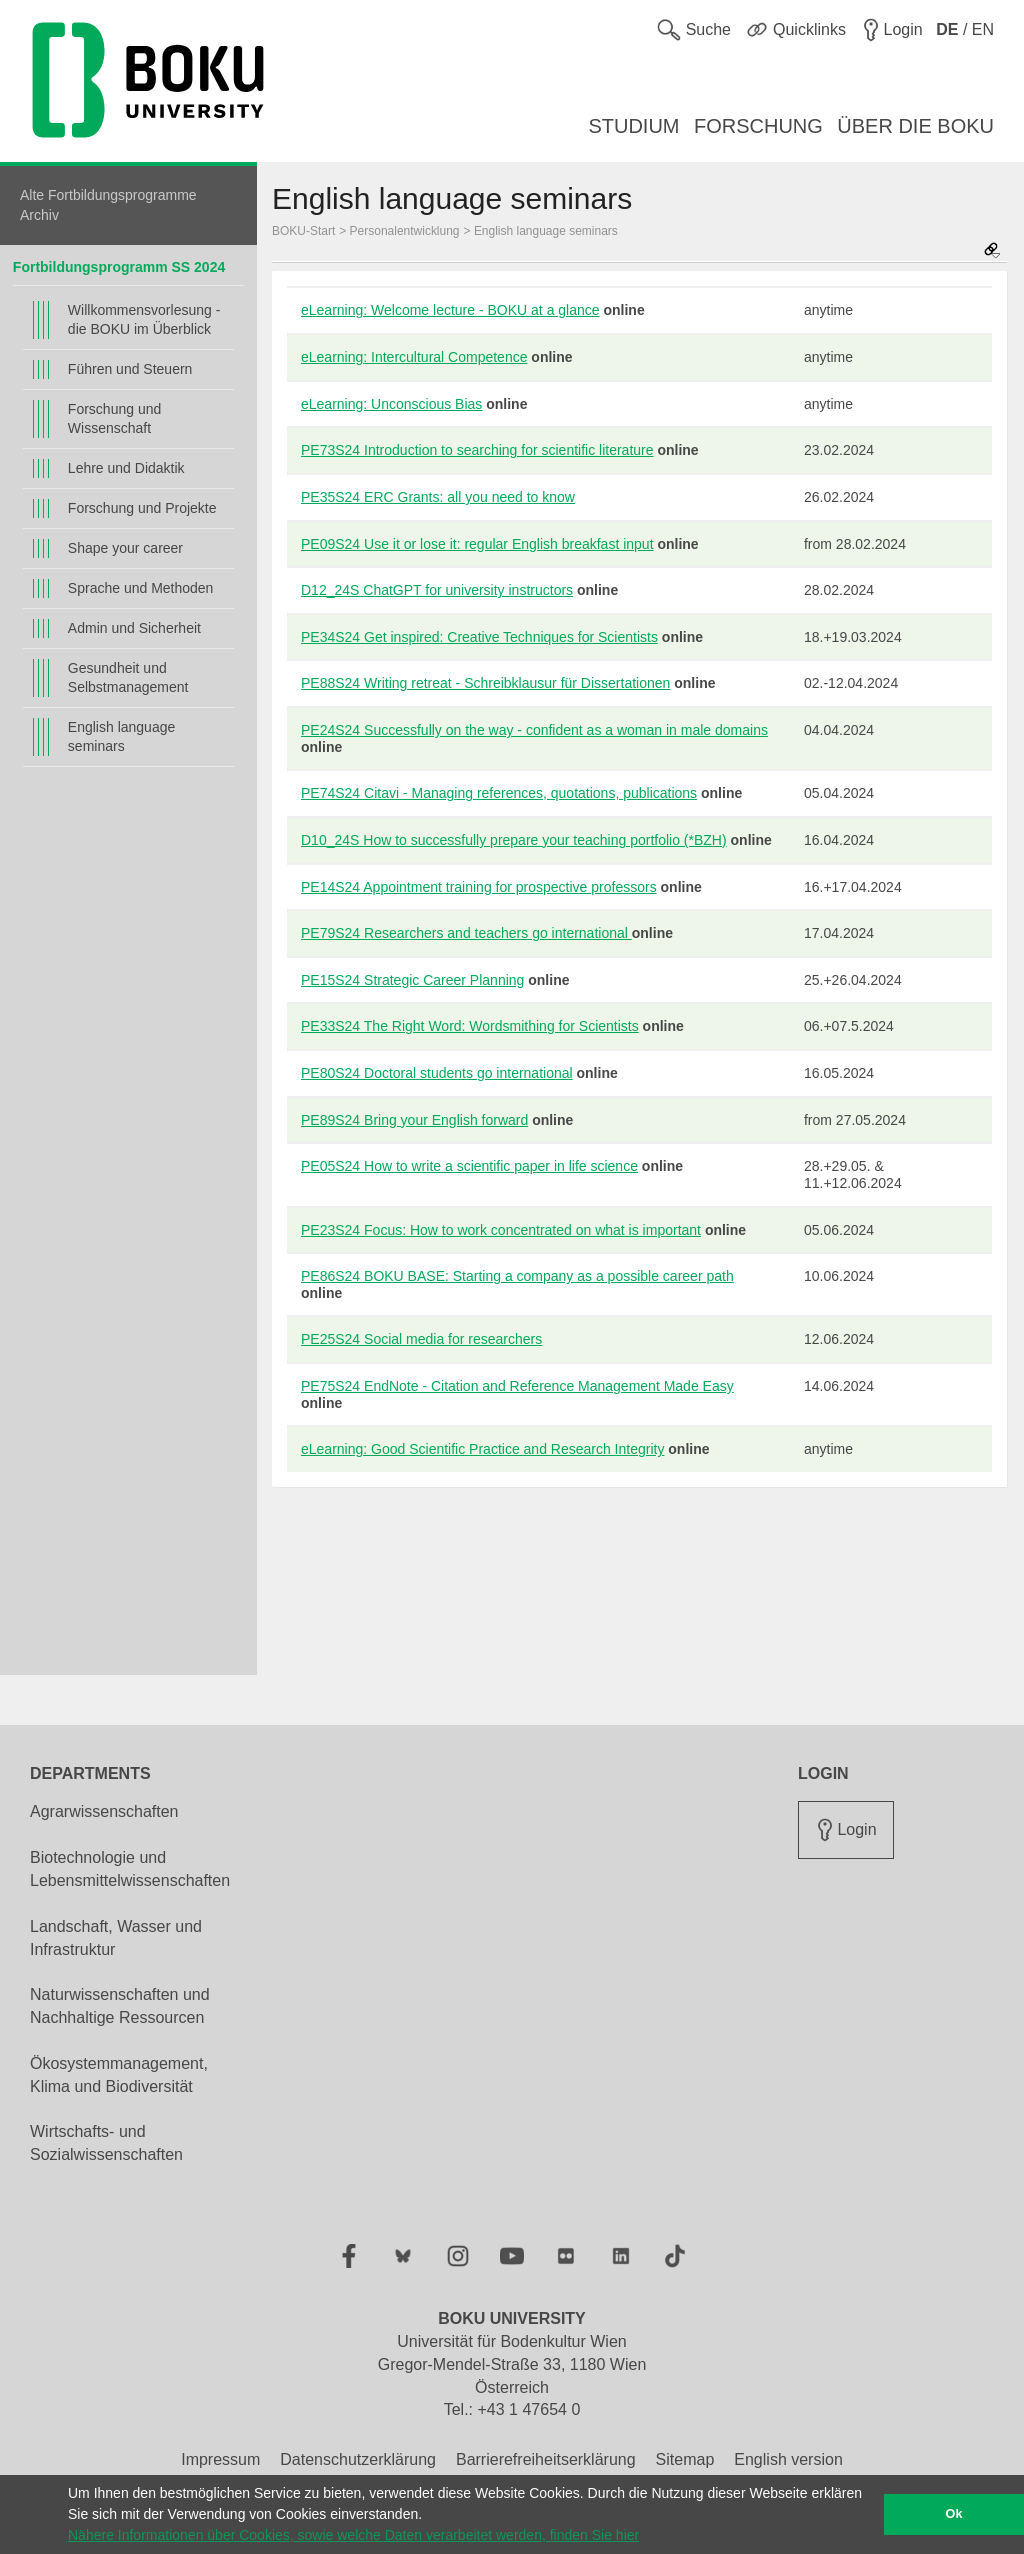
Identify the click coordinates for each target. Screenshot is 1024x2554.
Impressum (220, 2459)
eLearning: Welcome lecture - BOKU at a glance (450, 310)
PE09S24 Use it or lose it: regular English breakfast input (477, 544)
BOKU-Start (303, 231)
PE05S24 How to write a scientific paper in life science (469, 1166)
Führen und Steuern (130, 369)
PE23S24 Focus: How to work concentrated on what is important (501, 1230)
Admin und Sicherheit (134, 628)
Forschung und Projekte (142, 508)
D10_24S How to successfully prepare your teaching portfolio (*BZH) (514, 840)
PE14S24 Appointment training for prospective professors (479, 887)
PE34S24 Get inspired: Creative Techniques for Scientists (479, 637)
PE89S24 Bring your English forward (414, 1120)
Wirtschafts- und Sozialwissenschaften (106, 2143)
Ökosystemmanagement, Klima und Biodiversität (119, 2075)
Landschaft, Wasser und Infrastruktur (116, 1938)
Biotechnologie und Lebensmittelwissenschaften (130, 1869)
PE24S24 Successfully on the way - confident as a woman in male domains (534, 730)
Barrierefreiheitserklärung (546, 2459)
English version (788, 2459)
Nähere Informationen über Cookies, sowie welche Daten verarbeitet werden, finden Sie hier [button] (353, 2535)
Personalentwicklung (405, 231)
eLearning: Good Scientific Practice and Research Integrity (482, 1449)
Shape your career (125, 548)
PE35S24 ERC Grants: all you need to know (438, 497)
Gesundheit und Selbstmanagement (128, 677)
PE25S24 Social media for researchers (421, 1339)
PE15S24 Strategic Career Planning (412, 980)
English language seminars (121, 736)
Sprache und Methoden (141, 588)
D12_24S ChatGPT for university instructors (437, 590)
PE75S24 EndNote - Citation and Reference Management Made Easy (517, 1386)
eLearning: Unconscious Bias (391, 404)
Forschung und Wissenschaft (114, 418)
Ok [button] (954, 2514)
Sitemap (685, 2459)
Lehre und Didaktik (126, 468)
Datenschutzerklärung (358, 2459)
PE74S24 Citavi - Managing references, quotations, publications (499, 793)
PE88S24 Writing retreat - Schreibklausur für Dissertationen (485, 683)
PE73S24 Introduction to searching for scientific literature (477, 450)
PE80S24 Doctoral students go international (437, 1073)
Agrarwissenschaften (104, 1811)
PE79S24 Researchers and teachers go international (466, 933)
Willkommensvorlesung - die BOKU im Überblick (144, 319)
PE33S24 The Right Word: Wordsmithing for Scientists (470, 1026)
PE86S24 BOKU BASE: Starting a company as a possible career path (517, 1276)
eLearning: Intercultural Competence (414, 357)
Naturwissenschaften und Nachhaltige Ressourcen (120, 2006)
